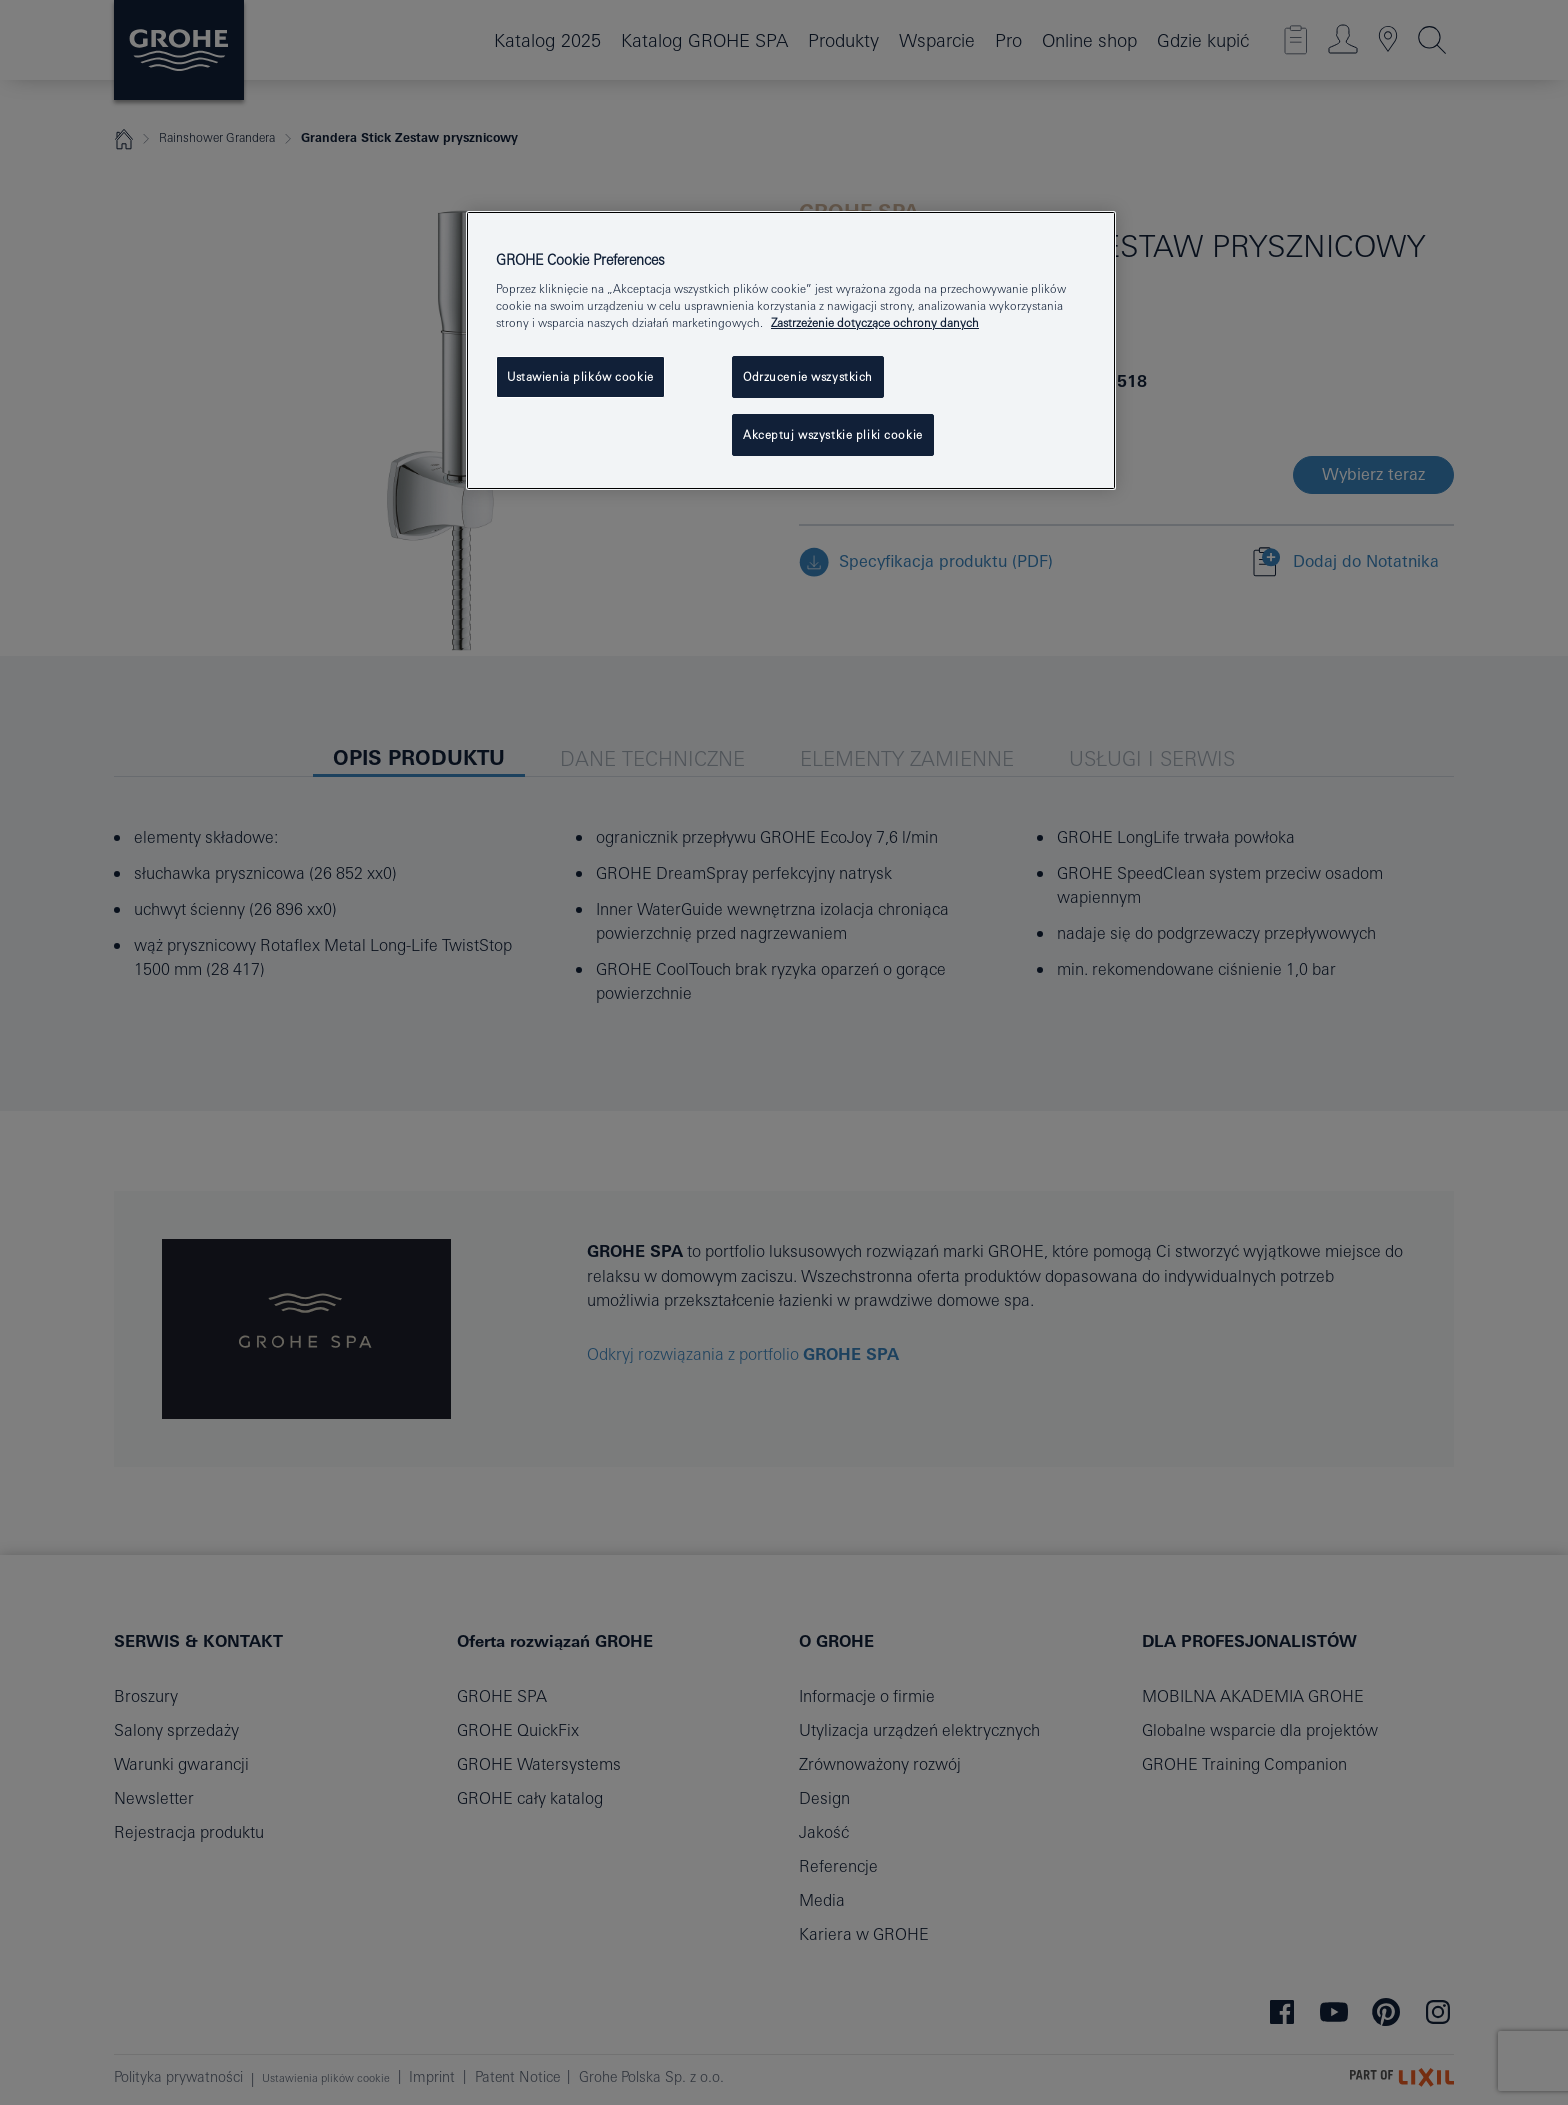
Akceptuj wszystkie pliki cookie (833, 434)
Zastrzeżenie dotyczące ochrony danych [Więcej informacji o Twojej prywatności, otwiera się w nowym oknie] (875, 322)
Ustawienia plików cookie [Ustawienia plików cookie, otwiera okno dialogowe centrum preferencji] (580, 376)
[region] (791, 351)
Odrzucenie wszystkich (808, 376)
